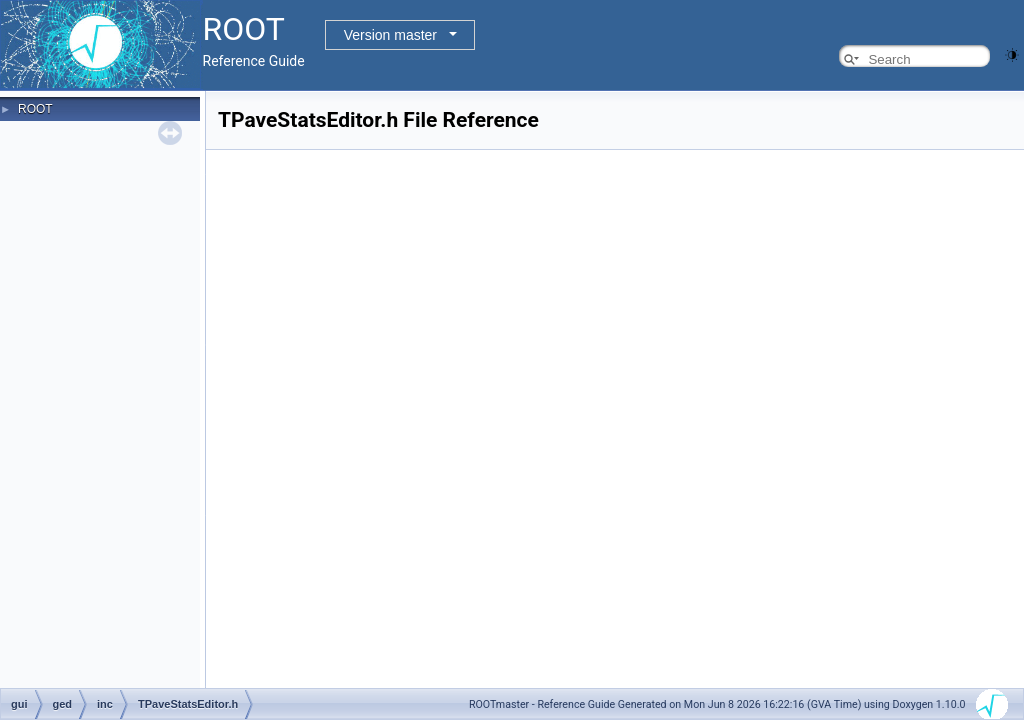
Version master (390, 35)
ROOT (35, 109)
